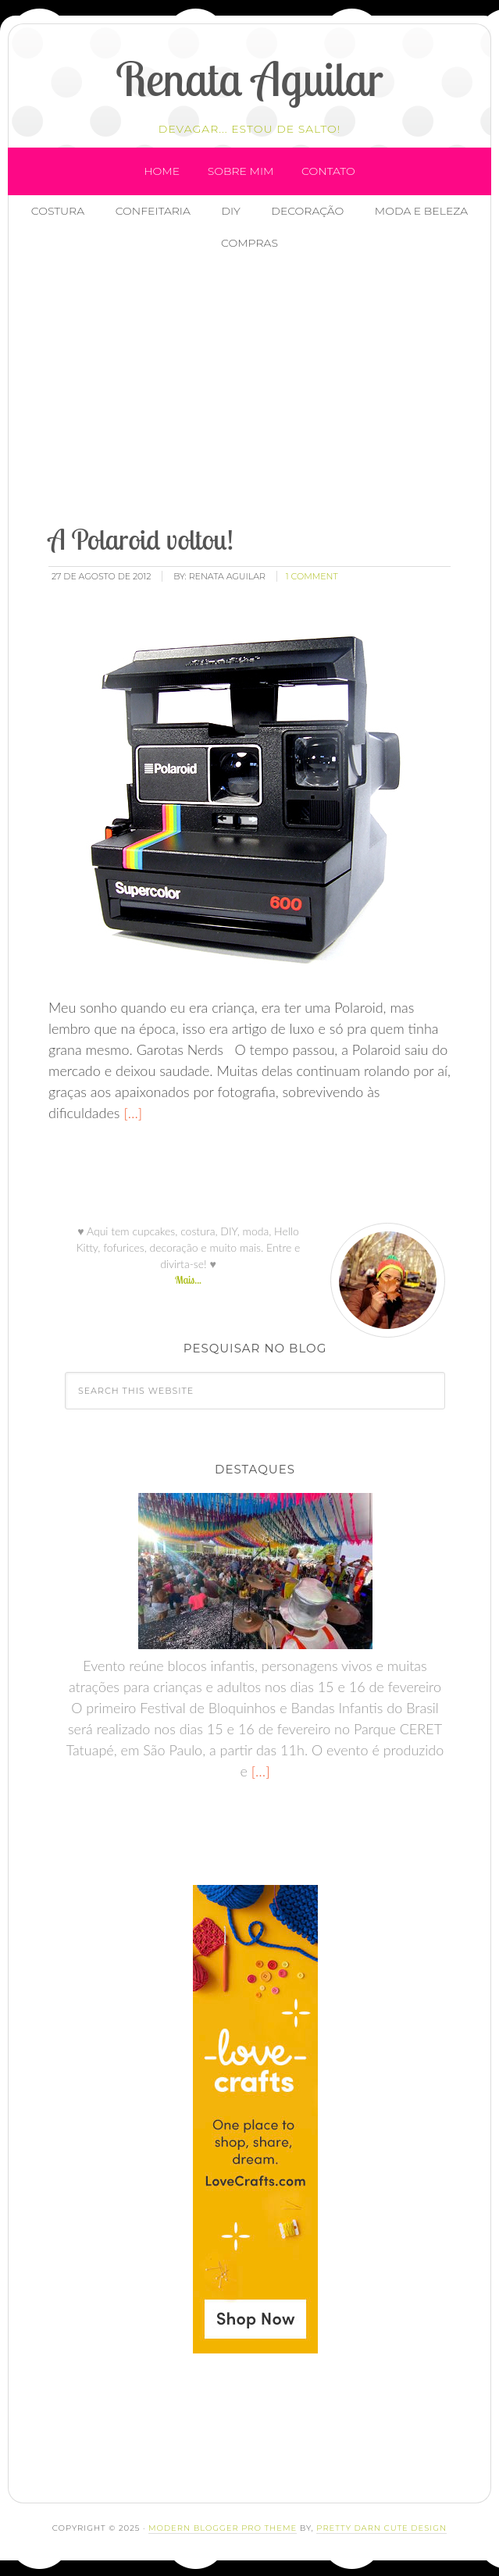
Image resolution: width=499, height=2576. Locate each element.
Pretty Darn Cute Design (381, 2528)
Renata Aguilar (249, 78)
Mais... (188, 1280)
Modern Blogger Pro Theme (222, 2528)
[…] (131, 1112)
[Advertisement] (268, 389)
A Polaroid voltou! (140, 539)
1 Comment (312, 576)
